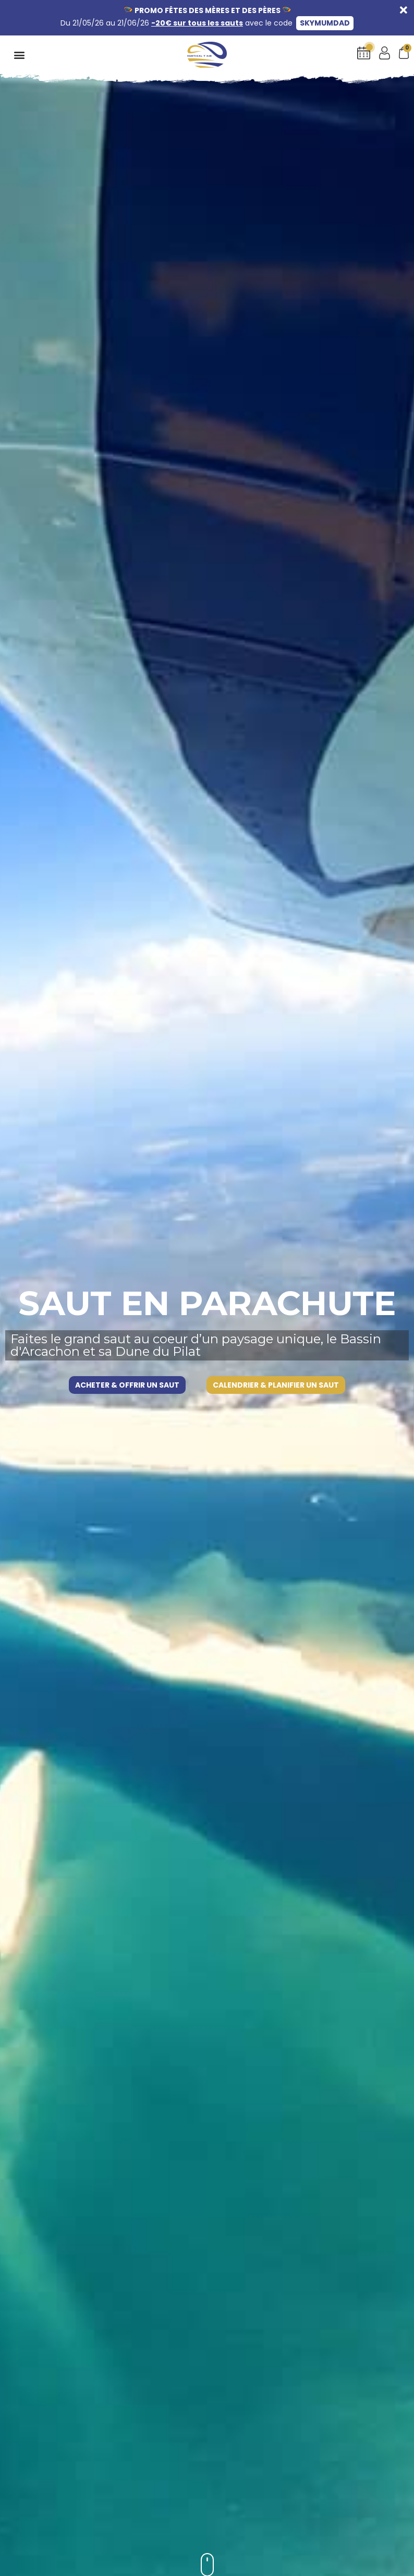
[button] (19, 54)
